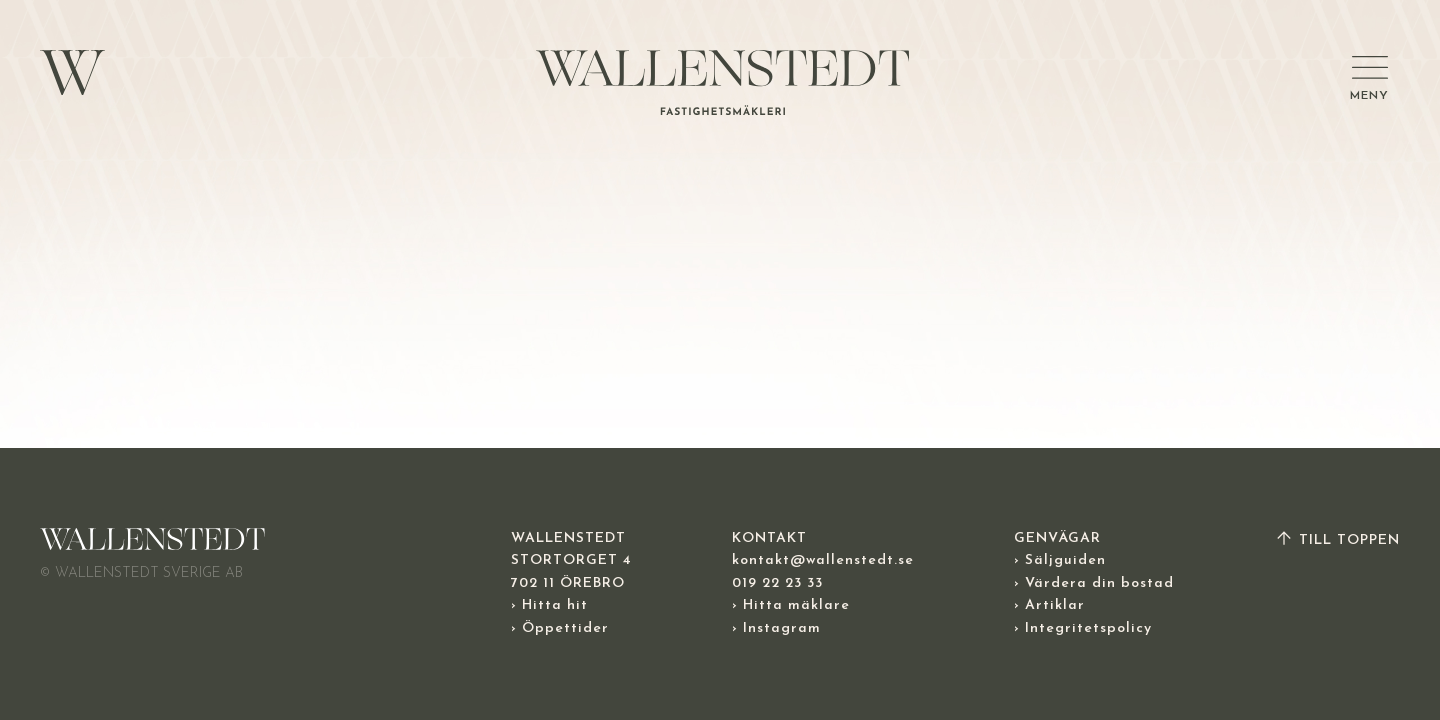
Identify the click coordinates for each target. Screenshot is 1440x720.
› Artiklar (1049, 605)
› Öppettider (560, 628)
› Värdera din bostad (1094, 583)
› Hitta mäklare (791, 605)
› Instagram (776, 628)
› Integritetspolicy (1083, 628)
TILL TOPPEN (1337, 540)
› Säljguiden (1060, 560)
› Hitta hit (549, 605)
